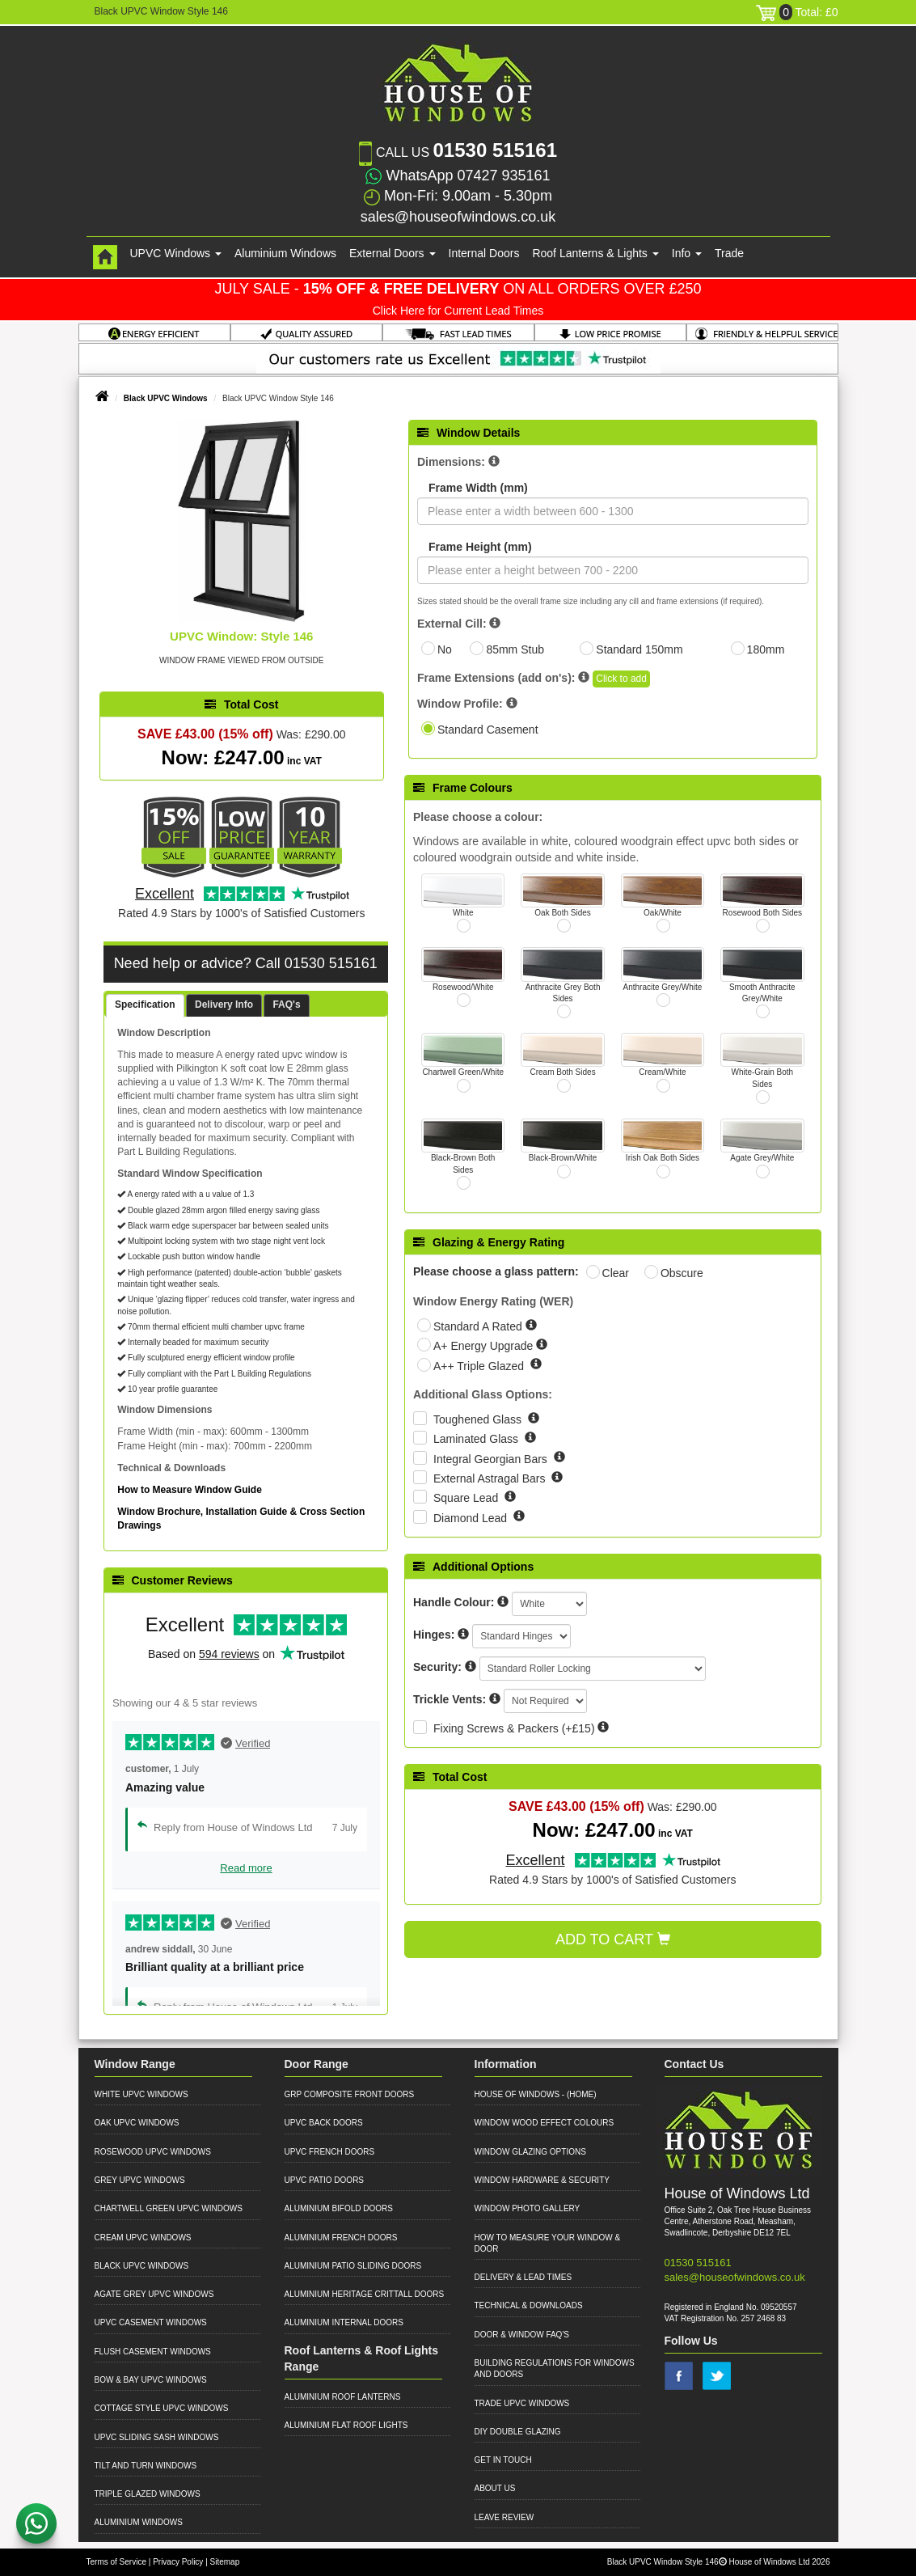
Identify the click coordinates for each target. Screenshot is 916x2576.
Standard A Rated (479, 1326)
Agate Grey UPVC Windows (154, 2294)
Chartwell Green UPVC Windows (169, 2208)
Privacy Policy (178, 2561)
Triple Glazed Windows (148, 2493)
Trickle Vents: (449, 1699)
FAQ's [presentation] (286, 1004)
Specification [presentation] (145, 1004)
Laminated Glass (477, 1438)
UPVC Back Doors (324, 2122)
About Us (495, 2488)
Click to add (621, 678)
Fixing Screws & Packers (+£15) (514, 1728)
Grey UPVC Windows (140, 2180)
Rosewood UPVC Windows (153, 2151)
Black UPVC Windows (166, 398)
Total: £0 (797, 12)
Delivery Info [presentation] (224, 1004)
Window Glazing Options (530, 2151)
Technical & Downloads (529, 2305)
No (444, 649)
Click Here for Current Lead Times (458, 310)
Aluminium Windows (285, 253)
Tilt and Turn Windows (146, 2465)
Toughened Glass (479, 1419)
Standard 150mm (639, 649)
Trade (729, 253)
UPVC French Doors (330, 2151)
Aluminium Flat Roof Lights (346, 2425)
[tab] (145, 1005)
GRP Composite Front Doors (350, 2094)
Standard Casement (487, 729)
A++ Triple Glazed (480, 1366)
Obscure (682, 1273)
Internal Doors (484, 253)
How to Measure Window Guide (189, 1489)
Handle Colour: (453, 1602)
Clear (615, 1273)
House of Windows (517, 2094)
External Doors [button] (392, 253)
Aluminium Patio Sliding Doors (353, 2265)
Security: (437, 1666)
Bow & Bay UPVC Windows (151, 2379)
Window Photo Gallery (527, 2208)
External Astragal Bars (490, 1478)
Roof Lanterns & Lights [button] (595, 253)
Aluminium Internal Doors (344, 2322)
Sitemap (225, 2561)
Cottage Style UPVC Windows (162, 2408)
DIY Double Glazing (518, 2431)
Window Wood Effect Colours (544, 2122)
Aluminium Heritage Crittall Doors (365, 2294)
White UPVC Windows (141, 2094)
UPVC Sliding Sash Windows (157, 2437)
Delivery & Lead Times (523, 2277)
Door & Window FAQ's (522, 2334)
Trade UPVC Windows (522, 2403)
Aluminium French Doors (341, 2237)
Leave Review (504, 2517)
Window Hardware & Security (542, 2180)
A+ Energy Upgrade (484, 1345)
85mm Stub (515, 649)
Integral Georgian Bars (492, 1459)
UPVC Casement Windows (151, 2322)
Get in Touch (503, 2459)
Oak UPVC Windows (137, 2122)
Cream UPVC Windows (143, 2237)
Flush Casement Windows (153, 2351)
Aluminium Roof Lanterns (343, 2396)
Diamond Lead (471, 1518)
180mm (766, 649)
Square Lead (467, 1497)
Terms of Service (116, 2561)
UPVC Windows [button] (176, 253)
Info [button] (687, 253)
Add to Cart (612, 1939)
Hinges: (433, 1634)
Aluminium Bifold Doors (339, 2208)
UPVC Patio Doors (325, 2180)
